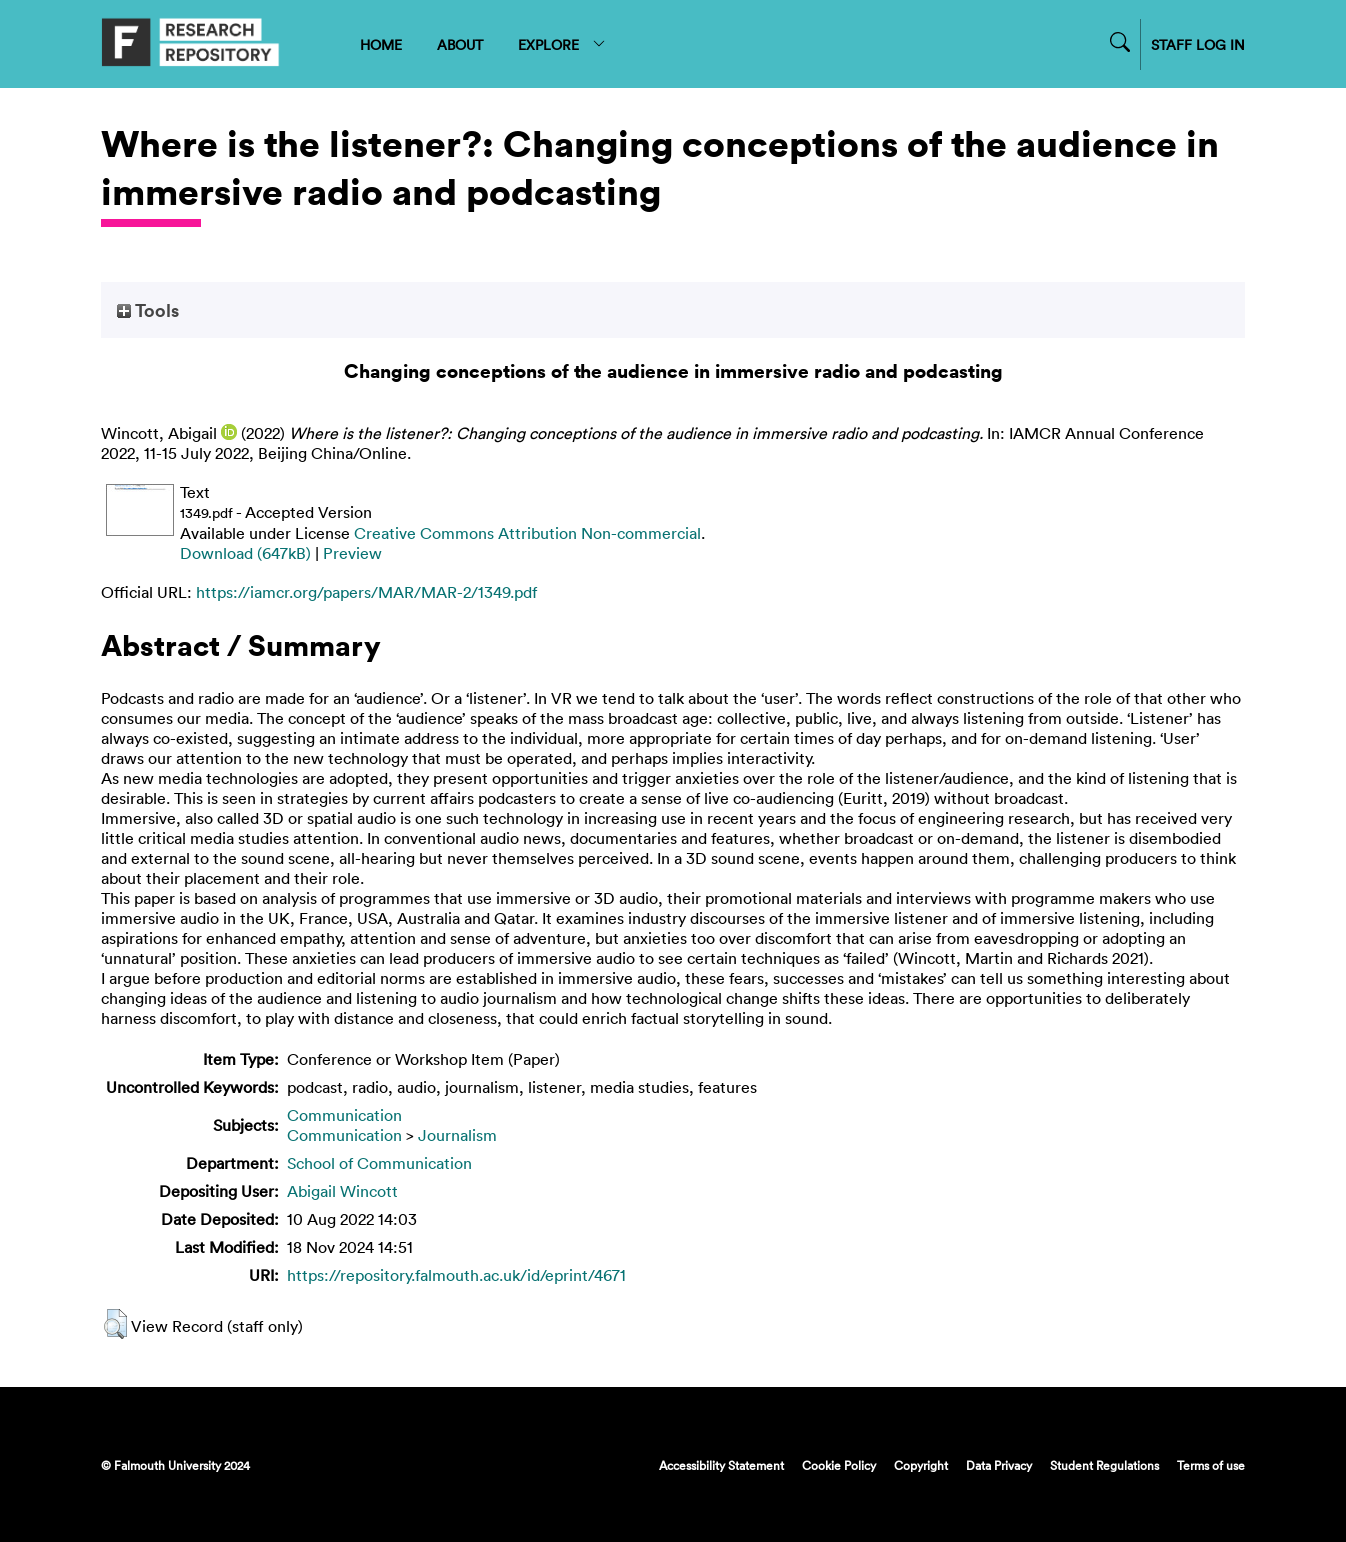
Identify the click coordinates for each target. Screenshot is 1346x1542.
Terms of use (1211, 1465)
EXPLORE (562, 44)
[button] (115, 1324)
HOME (381, 44)
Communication (344, 1115)
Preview (352, 553)
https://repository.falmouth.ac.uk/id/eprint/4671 (456, 1275)
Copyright (921, 1465)
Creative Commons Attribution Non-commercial (527, 533)
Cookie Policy (839, 1465)
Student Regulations (1104, 1465)
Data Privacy (999, 1465)
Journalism (457, 1135)
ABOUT (460, 44)
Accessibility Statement (721, 1465)
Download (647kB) (245, 553)
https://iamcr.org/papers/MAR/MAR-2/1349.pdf (366, 592)
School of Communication (379, 1163)
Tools (148, 310)
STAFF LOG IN (1198, 44)
